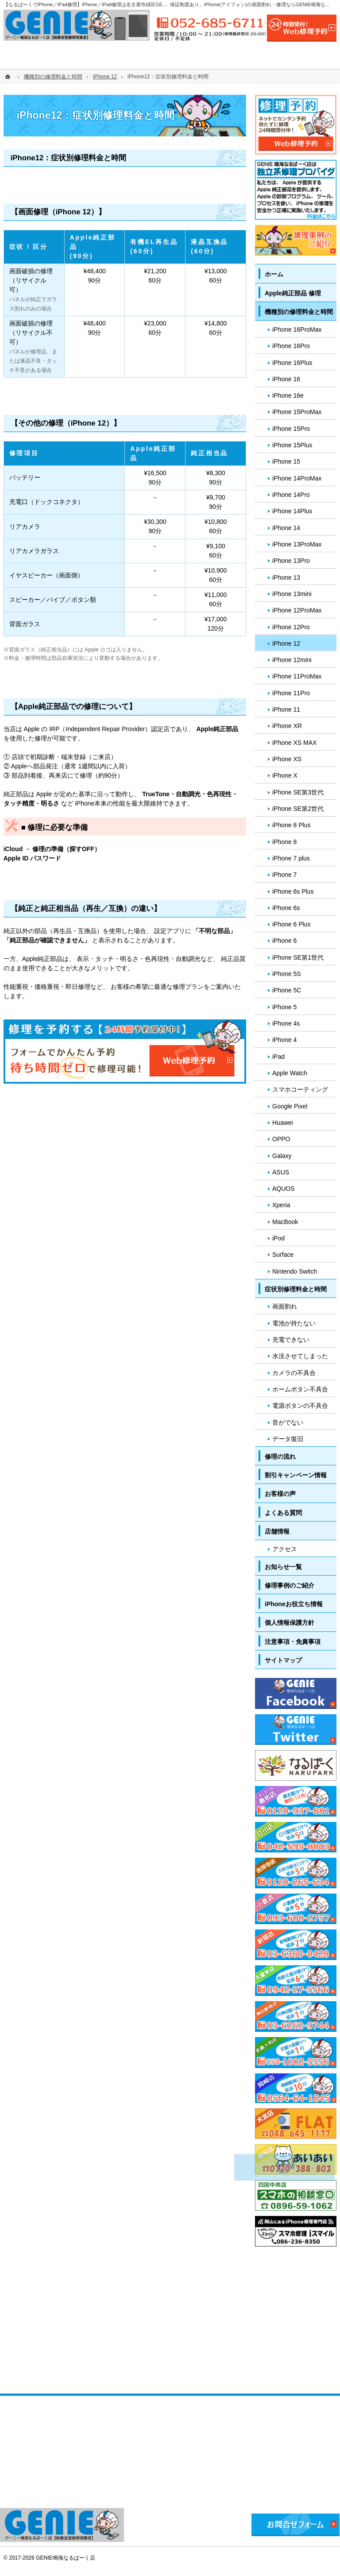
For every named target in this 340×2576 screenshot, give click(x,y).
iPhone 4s (286, 1023)
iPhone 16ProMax (296, 329)
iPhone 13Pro (291, 560)
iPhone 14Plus (292, 511)
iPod (278, 1238)
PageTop (319, 2047)
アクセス (284, 1549)
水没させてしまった (300, 1356)
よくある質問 (283, 1512)
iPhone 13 (286, 577)
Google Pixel (289, 1106)
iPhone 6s (286, 907)
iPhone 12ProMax (296, 610)
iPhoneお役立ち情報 (294, 1604)
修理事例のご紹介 (289, 1585)
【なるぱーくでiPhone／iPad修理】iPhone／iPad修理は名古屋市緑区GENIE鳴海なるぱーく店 (107, 4)
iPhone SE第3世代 (298, 792)
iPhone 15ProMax (296, 411)
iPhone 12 (286, 643)
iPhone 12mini (292, 659)
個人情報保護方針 (289, 1622)
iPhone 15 (286, 461)
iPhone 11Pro (291, 693)
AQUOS (283, 1188)
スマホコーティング (300, 1089)
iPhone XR (287, 725)
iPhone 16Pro (291, 345)
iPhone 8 (284, 841)
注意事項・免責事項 (293, 1641)
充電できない (290, 1339)
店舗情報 (277, 1531)
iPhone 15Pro (291, 428)
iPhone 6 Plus (291, 924)
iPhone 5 (284, 1007)
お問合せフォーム (295, 2525)
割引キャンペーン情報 (296, 1475)
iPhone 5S (286, 973)
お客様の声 (280, 1493)
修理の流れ (280, 1456)
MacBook (285, 1221)
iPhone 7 (284, 874)
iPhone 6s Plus (292, 891)
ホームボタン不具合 (300, 1389)
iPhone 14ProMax (296, 478)
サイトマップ (283, 1660)
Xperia (281, 1205)
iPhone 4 (284, 1039)
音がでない (287, 1422)
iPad (278, 1056)
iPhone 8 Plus (291, 825)
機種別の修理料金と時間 (299, 311)
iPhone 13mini (292, 593)
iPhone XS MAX (294, 742)
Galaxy (282, 1155)
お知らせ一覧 (283, 1566)
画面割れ (284, 1306)
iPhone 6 (284, 940)
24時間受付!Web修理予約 (301, 28)
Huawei (282, 1122)
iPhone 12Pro (291, 627)
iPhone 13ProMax (296, 544)
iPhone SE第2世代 (298, 808)
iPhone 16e (288, 395)
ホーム (274, 274)
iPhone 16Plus (292, 362)
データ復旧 (287, 1438)
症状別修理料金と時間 (296, 1289)
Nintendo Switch (294, 1271)
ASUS (280, 1172)
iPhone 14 (286, 527)
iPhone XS (286, 759)
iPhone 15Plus (292, 445)
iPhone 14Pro (291, 494)
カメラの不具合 (294, 1372)
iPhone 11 (286, 709)
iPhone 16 (286, 379)
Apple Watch (289, 1073)
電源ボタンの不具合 (300, 1405)
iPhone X (285, 775)
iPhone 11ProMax (296, 676)
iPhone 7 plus (291, 858)
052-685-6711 (210, 23)
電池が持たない (294, 1323)
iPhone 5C (286, 990)
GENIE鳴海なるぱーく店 (65, 2558)
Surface (283, 1254)
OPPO (281, 1139)
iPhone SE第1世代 (298, 957)
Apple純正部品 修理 (293, 293)
